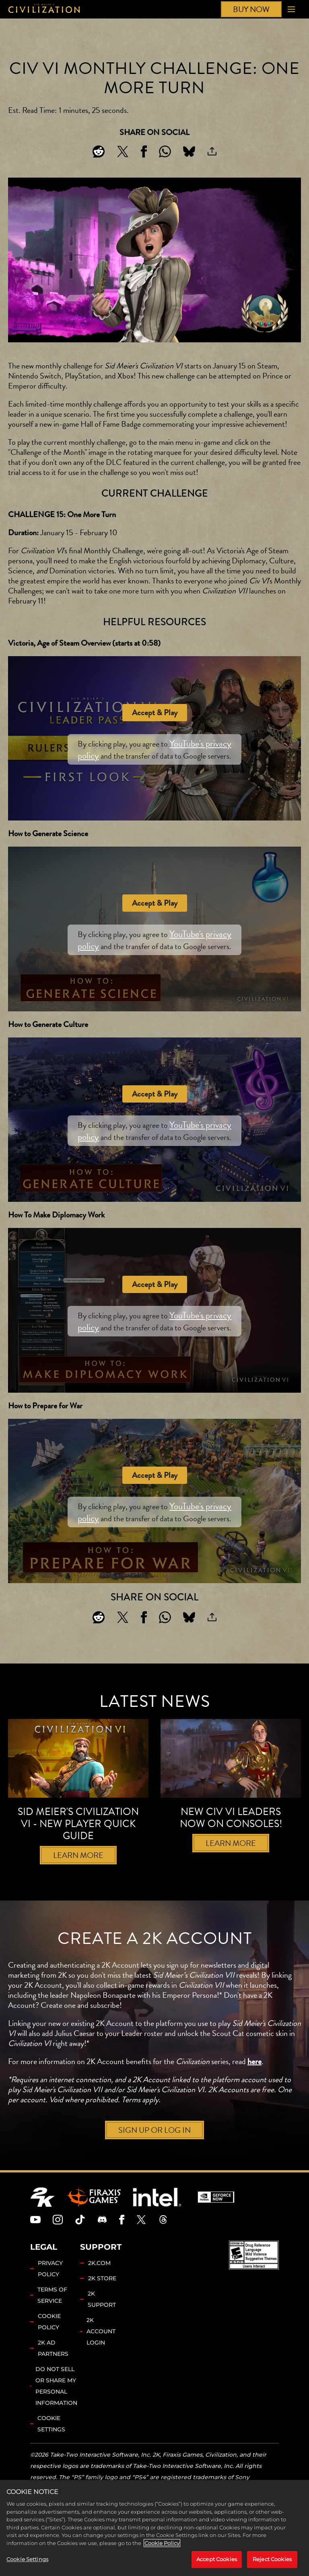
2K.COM (99, 2287)
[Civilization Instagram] (58, 2244)
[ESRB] (254, 2279)
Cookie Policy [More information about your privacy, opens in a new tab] (161, 2543)
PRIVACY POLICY (50, 2292)
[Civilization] (44, 9)
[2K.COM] (42, 2221)
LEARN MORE (78, 1855)
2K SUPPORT (102, 2323)
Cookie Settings (51, 2448)
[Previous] (141, 1890)
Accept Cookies (216, 2559)
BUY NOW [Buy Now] (251, 9)
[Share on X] (123, 151)
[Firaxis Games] (94, 2221)
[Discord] (102, 2244)
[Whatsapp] (165, 151)
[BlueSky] (189, 151)
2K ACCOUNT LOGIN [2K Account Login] (101, 2355)
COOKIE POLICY (49, 2346)
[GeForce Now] (216, 2221)
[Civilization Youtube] (35, 2244)
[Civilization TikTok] (80, 2244)
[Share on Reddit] (99, 151)
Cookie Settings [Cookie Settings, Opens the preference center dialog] (27, 2559)
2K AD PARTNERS (53, 2372)
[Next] (168, 1890)
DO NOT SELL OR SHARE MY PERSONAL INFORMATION (56, 2410)
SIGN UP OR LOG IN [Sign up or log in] (154, 2154)
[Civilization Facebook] (121, 2244)
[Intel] (157, 2221)
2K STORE (102, 2302)
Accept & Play (154, 712)
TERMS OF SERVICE (52, 2319)
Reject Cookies (272, 2559)
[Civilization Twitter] (141, 2244)
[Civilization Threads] (163, 2244)
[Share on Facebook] (144, 151)
